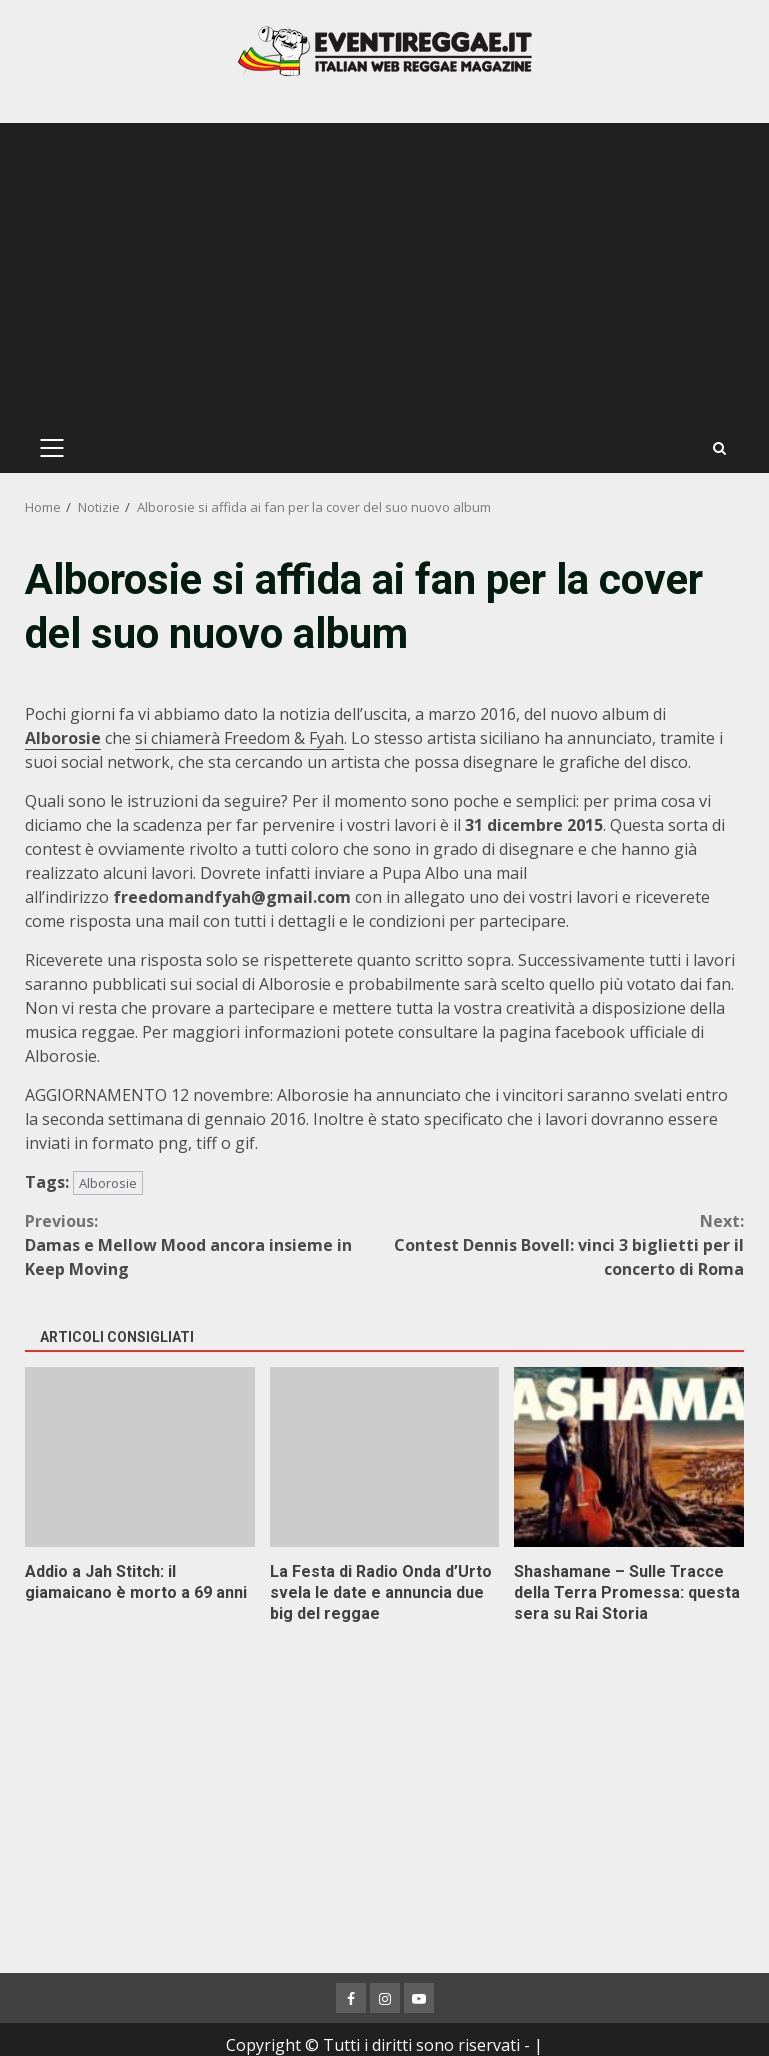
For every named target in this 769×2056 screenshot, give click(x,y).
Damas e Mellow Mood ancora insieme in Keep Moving (205, 1244)
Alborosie (108, 1183)
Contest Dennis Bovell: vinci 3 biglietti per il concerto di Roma (565, 1244)
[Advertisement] (384, 273)
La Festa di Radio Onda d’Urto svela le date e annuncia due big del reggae (385, 1457)
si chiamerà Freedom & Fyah (239, 738)
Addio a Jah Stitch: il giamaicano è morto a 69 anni (140, 1457)
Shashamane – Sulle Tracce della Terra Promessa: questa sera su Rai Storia (629, 1457)
